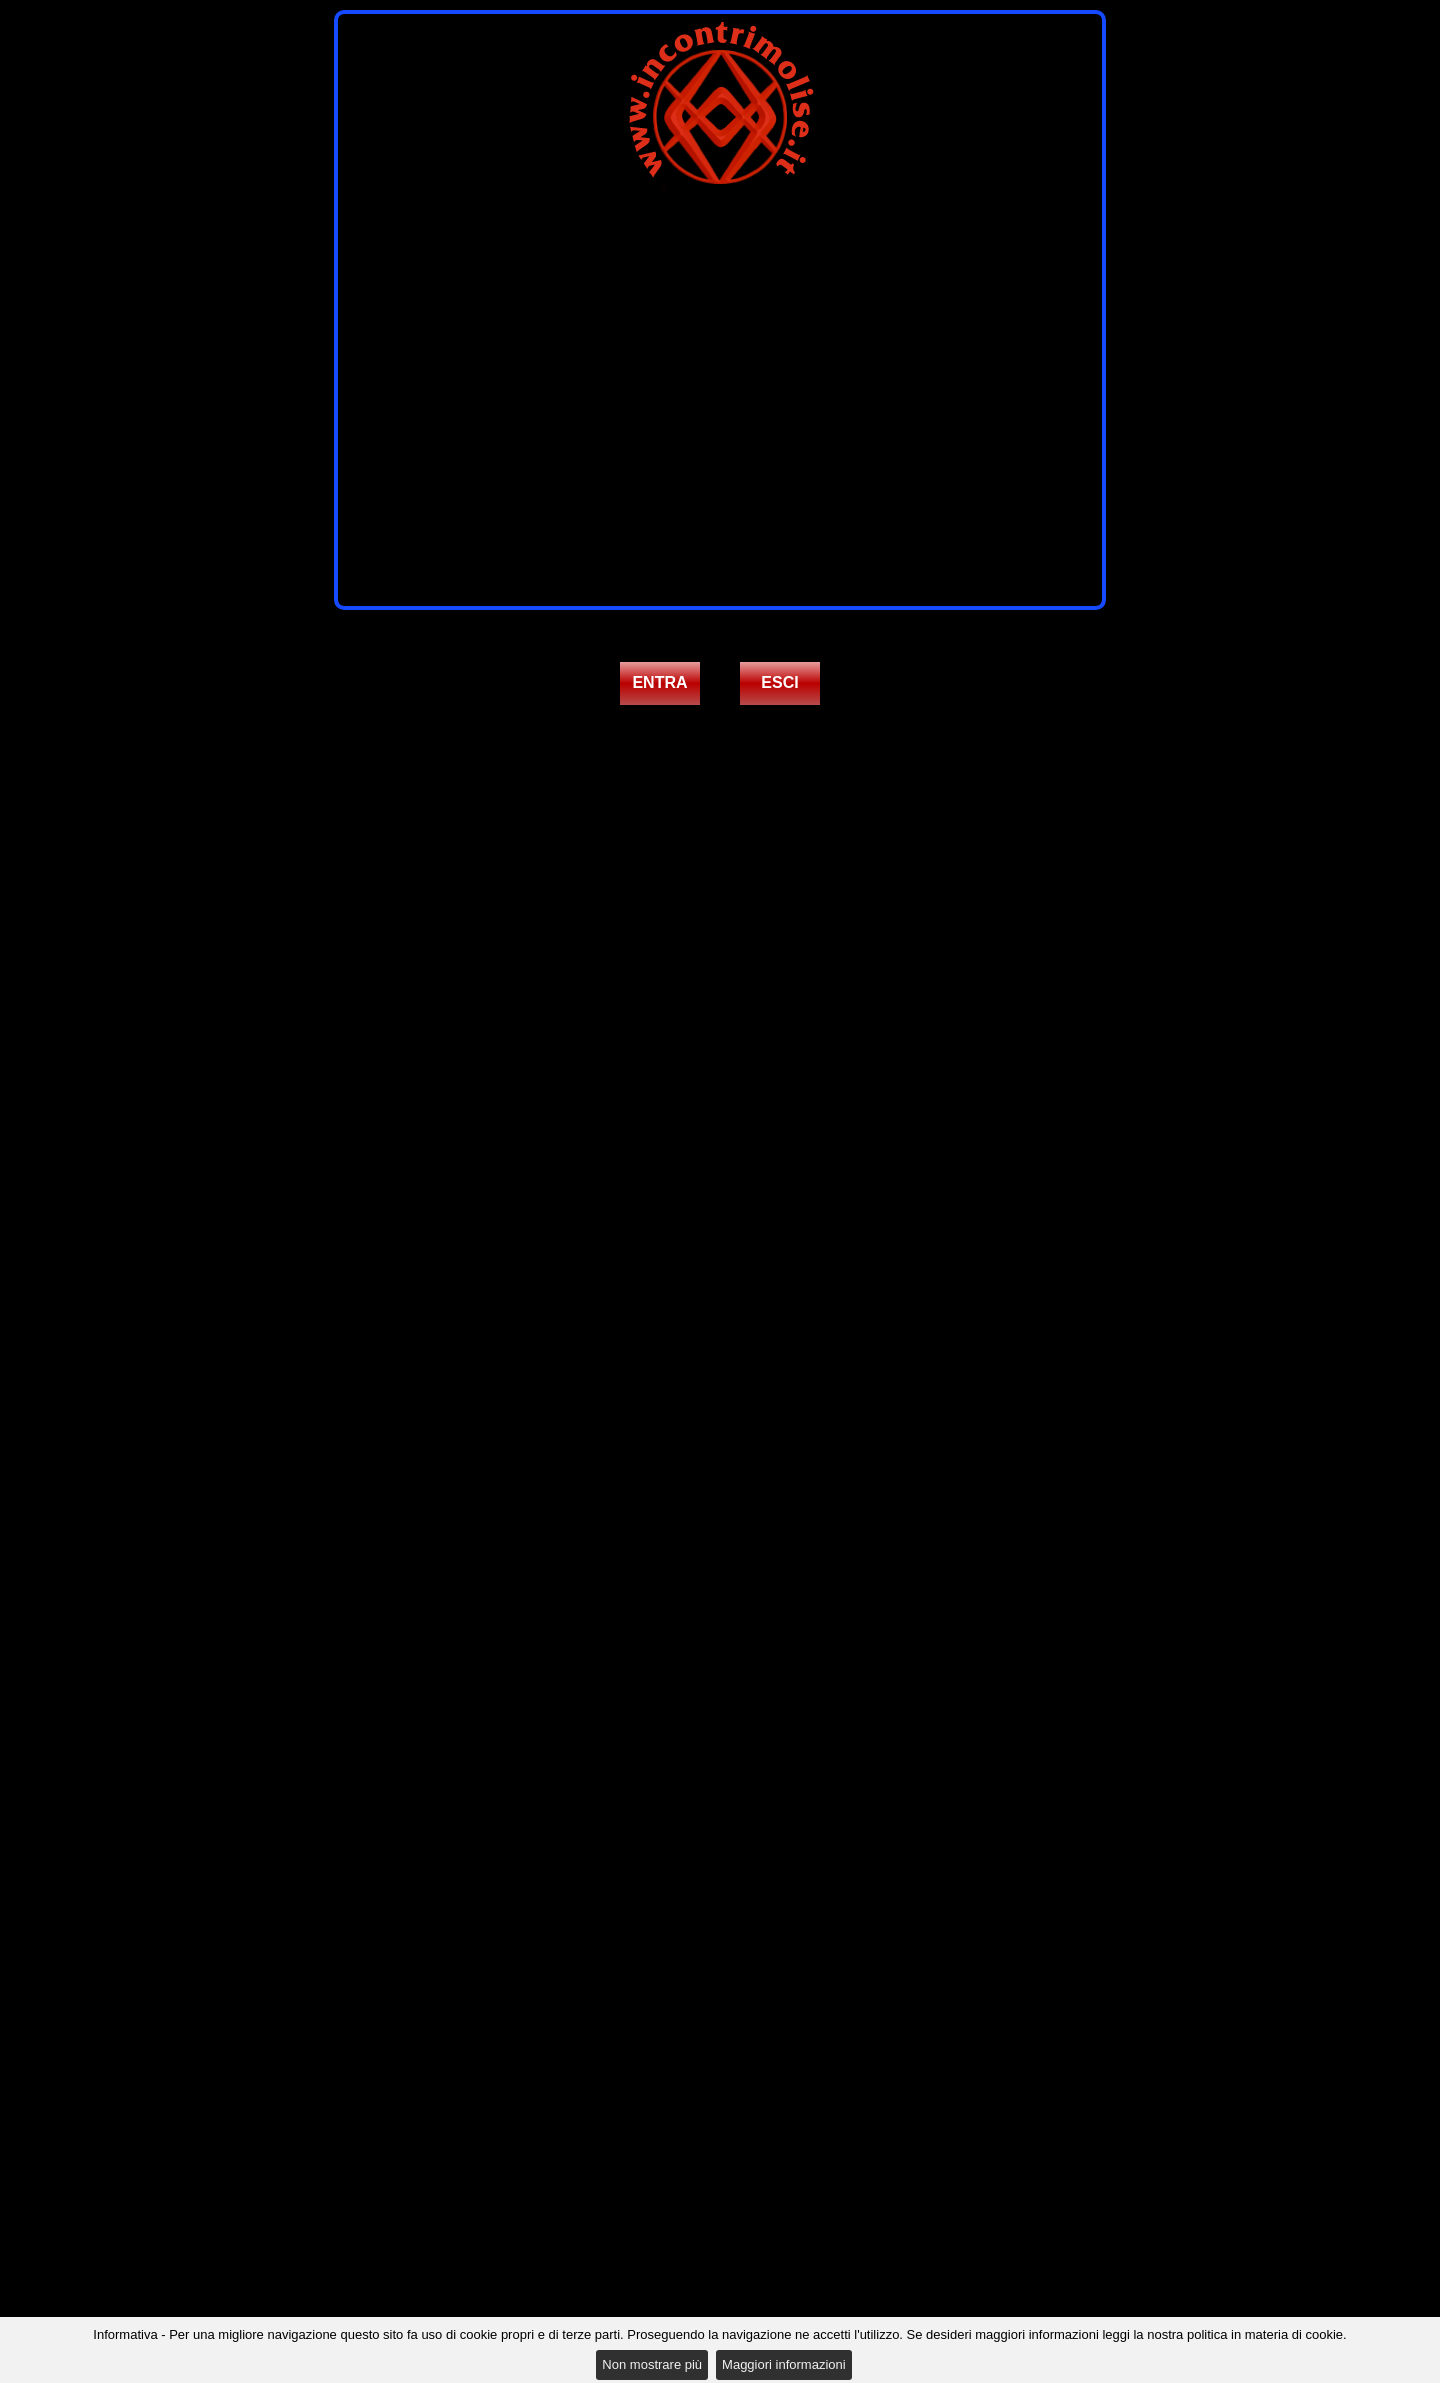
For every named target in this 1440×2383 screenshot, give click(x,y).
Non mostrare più (652, 2364)
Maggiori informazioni (784, 2364)
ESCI (779, 682)
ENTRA (659, 682)
